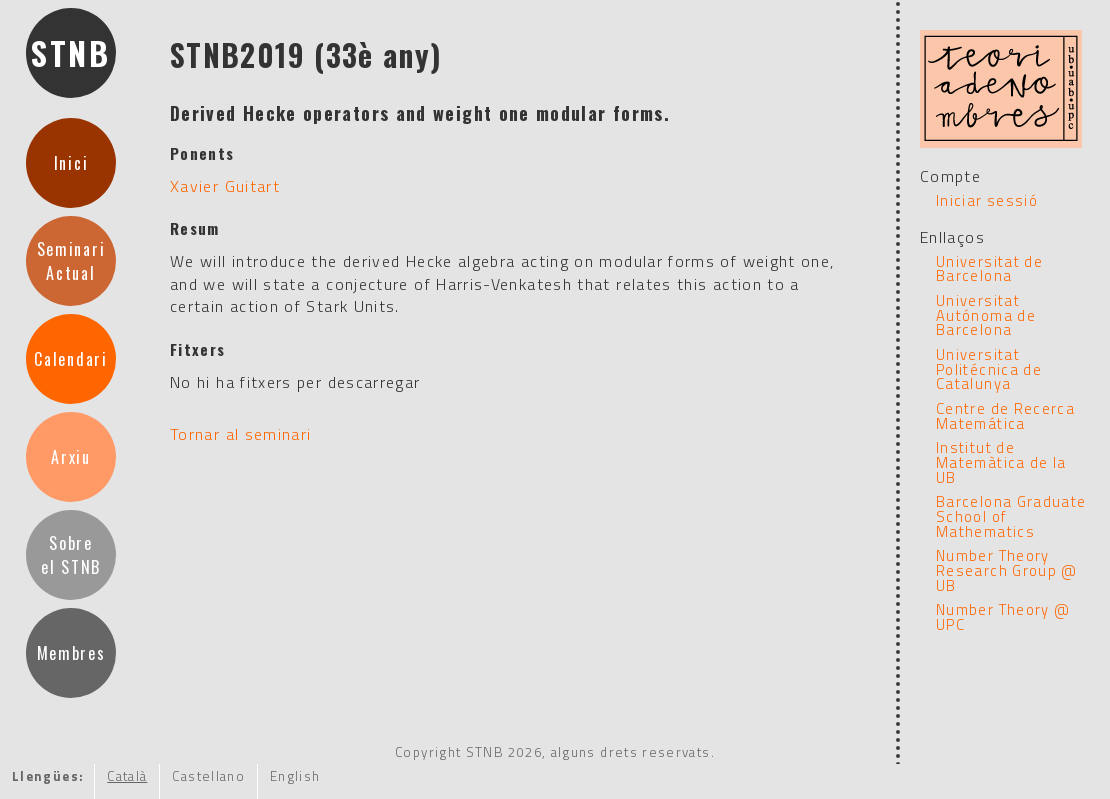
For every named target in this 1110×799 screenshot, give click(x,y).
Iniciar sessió (987, 200)
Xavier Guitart (225, 186)
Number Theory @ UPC (1003, 617)
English (295, 776)
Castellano (208, 776)
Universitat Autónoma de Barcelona (986, 315)
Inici (71, 163)
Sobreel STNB (71, 555)
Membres (71, 653)
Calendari (70, 359)
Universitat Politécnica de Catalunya (989, 369)
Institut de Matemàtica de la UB (1001, 462)
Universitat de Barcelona (989, 269)
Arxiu (70, 457)
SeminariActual (71, 261)
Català (127, 776)
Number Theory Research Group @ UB (1007, 570)
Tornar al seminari (240, 434)
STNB (71, 52)
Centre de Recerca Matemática (1005, 416)
